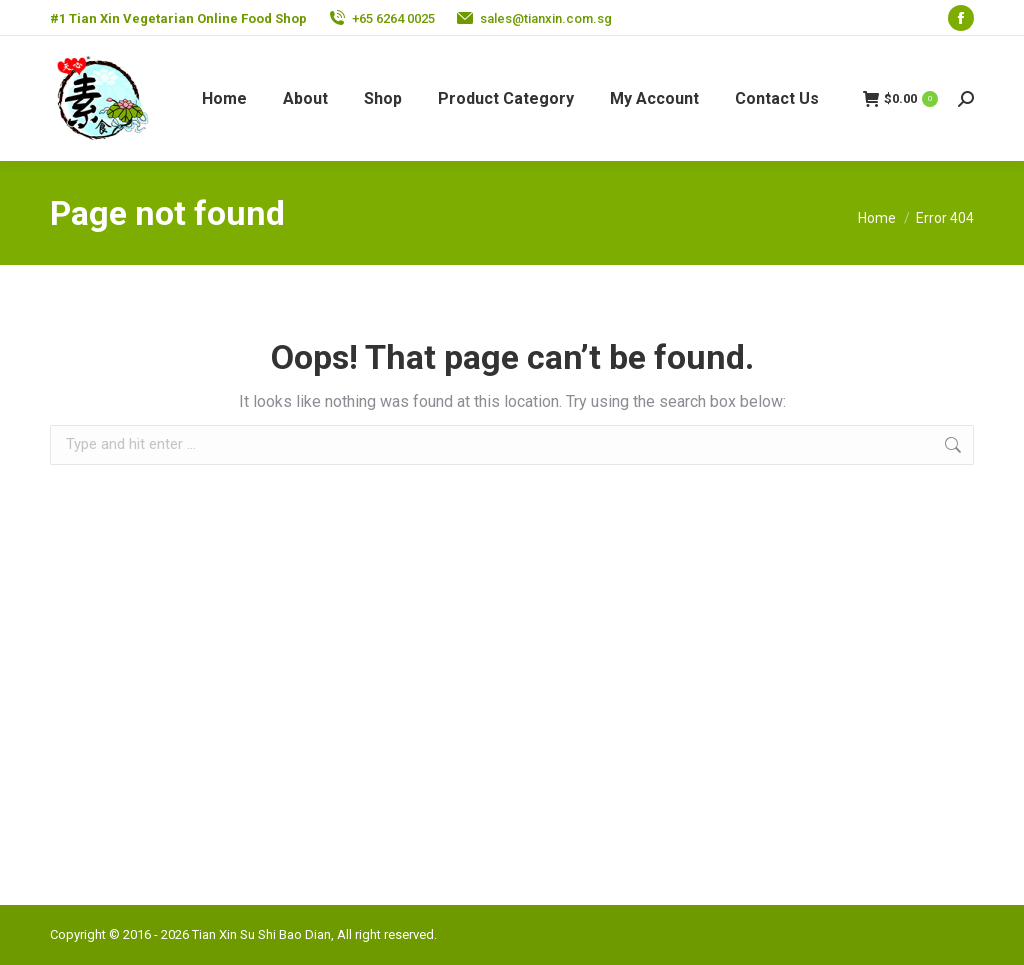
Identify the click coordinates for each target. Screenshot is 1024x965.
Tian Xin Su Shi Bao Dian (261, 934)
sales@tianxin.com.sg (546, 18)
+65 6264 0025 (393, 18)
